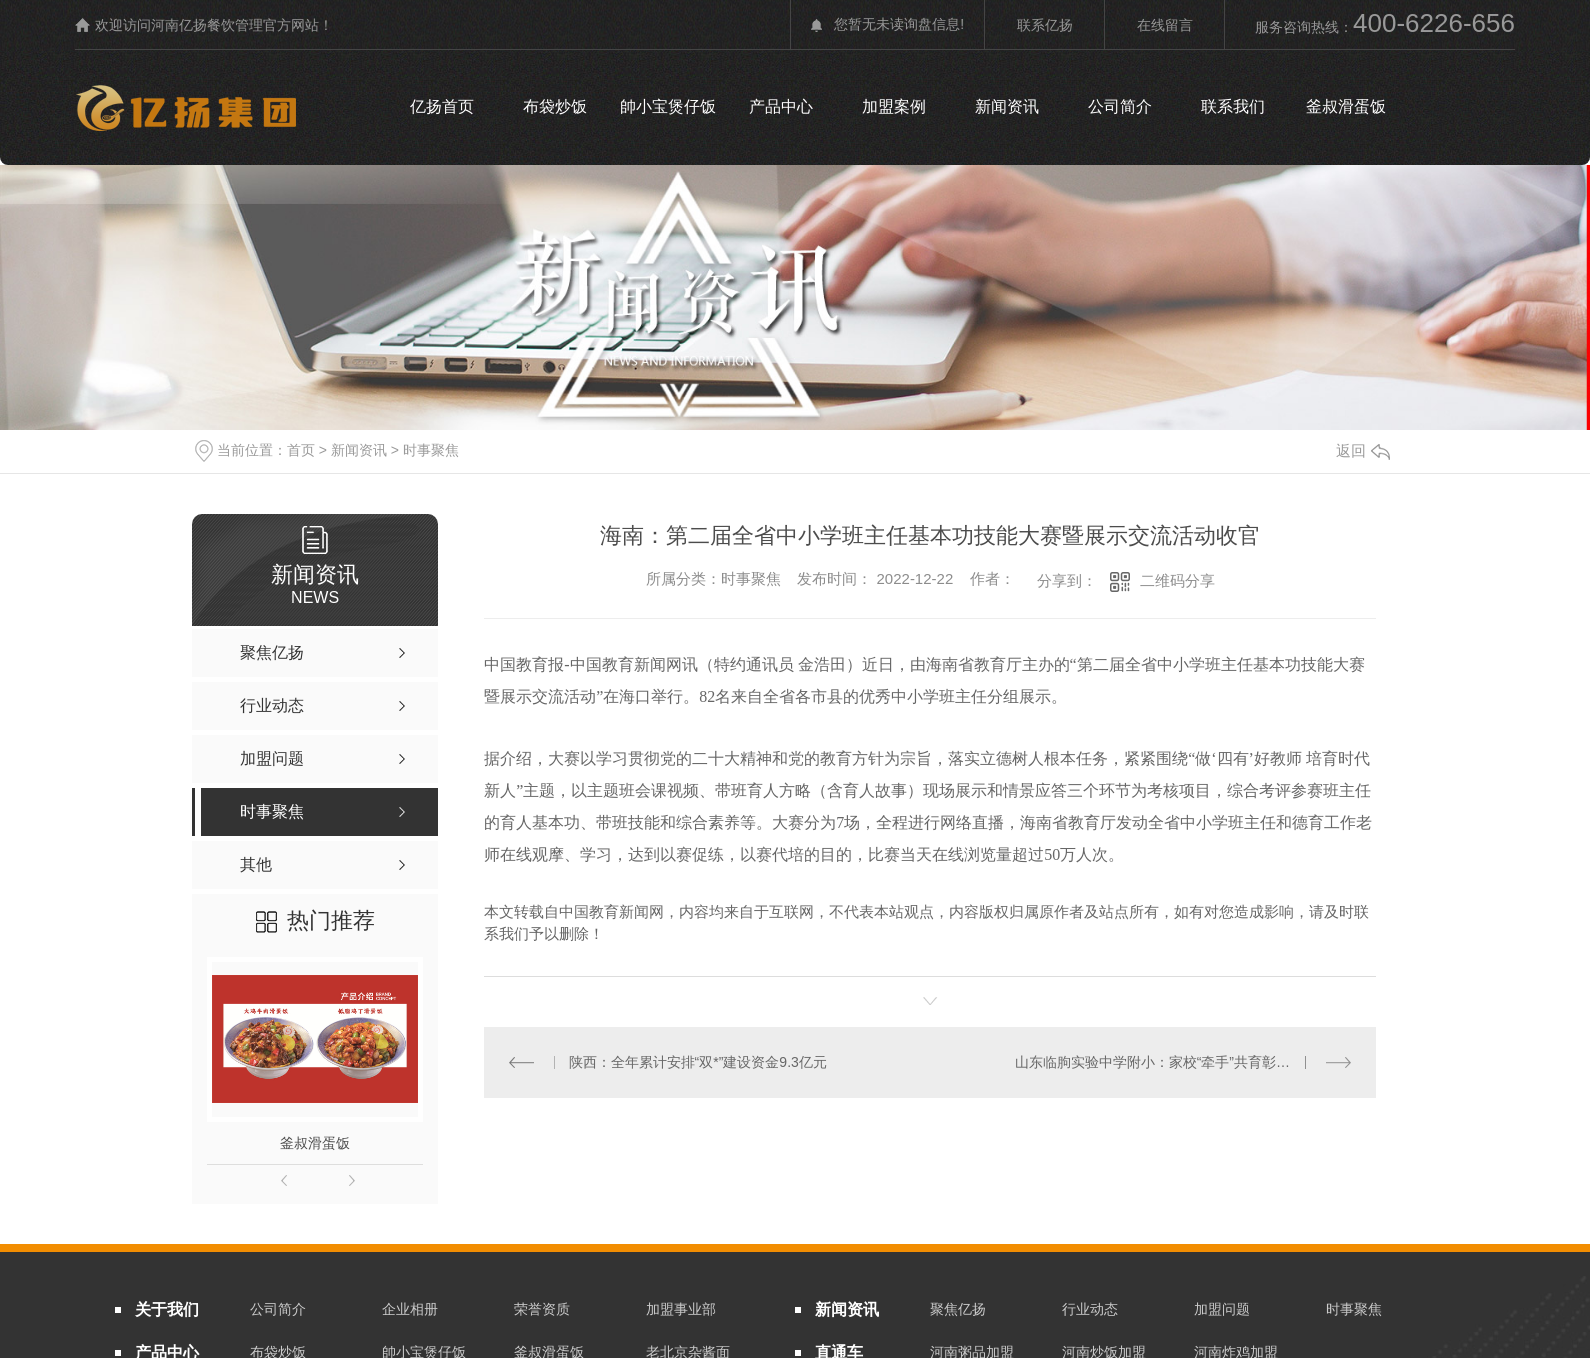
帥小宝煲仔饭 (668, 106)
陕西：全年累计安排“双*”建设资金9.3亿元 (697, 1061)
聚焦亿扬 (958, 1309)
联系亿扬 (1045, 25)
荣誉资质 (542, 1309)
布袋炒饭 (555, 106)
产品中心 (781, 106)
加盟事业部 (681, 1309)
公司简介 (1120, 106)
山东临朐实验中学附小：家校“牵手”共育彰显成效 (1166, 1061)
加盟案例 (894, 106)
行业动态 (1090, 1309)
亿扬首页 (442, 106)
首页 (301, 450)
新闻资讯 (1007, 106)
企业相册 (410, 1309)
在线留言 (1165, 25)
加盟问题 (1222, 1309)
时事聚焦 (431, 450)
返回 (1363, 450)
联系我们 (1233, 106)
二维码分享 (1177, 580)
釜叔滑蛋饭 (1346, 106)
